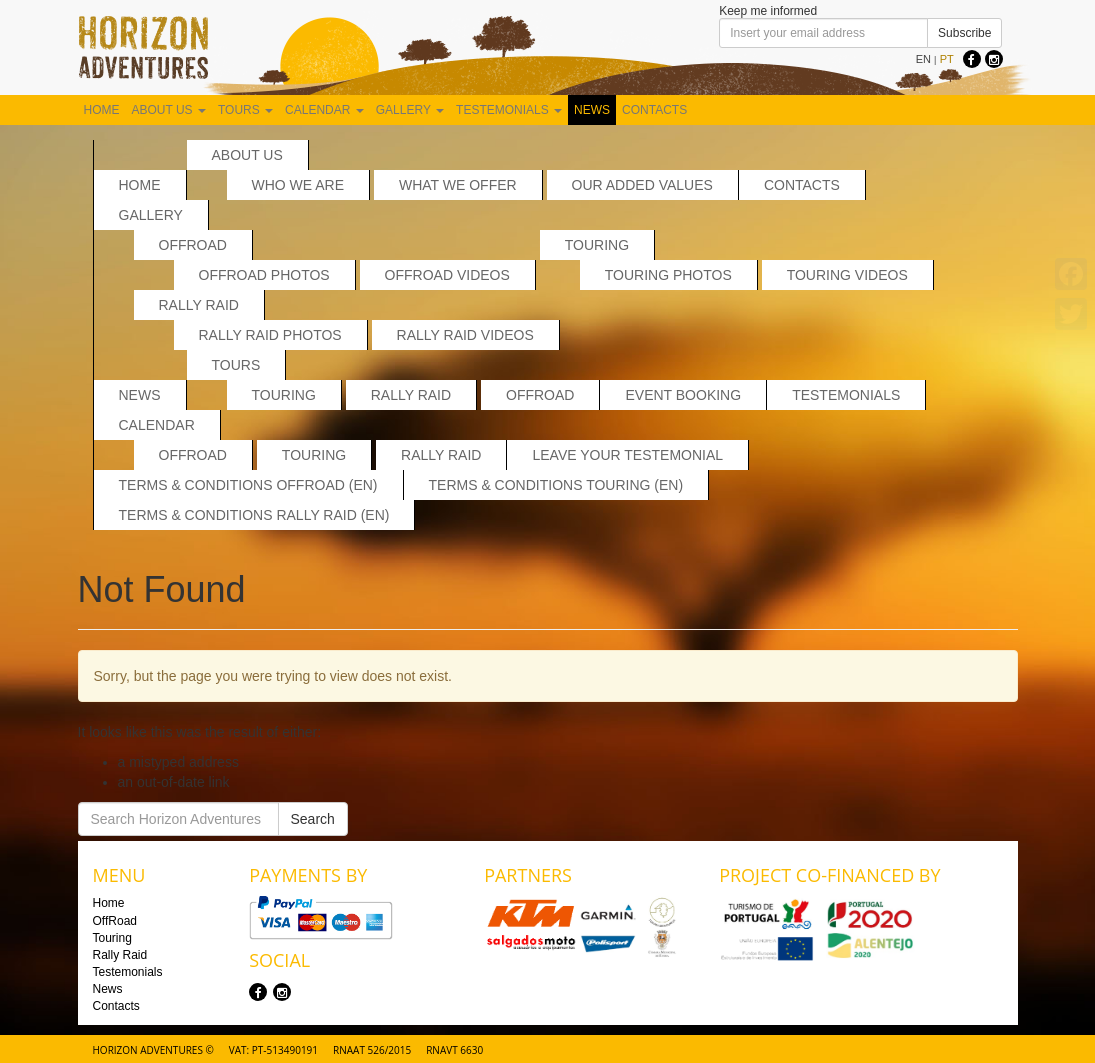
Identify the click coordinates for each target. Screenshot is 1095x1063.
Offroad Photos (264, 275)
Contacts (654, 110)
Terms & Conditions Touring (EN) (556, 485)
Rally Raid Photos (270, 335)
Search (313, 819)
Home (102, 110)
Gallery (410, 110)
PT (947, 59)
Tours (245, 110)
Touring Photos (668, 275)
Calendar (324, 110)
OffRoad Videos (447, 275)
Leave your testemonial (627, 455)
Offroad (193, 455)
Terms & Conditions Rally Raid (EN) (254, 515)
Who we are (298, 185)
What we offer (458, 185)
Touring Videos (847, 275)
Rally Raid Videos (465, 335)
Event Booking (683, 395)
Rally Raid (199, 305)
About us (169, 110)
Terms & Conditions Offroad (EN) (248, 485)
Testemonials (509, 110)
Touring (597, 245)
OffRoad (193, 245)
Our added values (642, 185)
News (592, 110)
